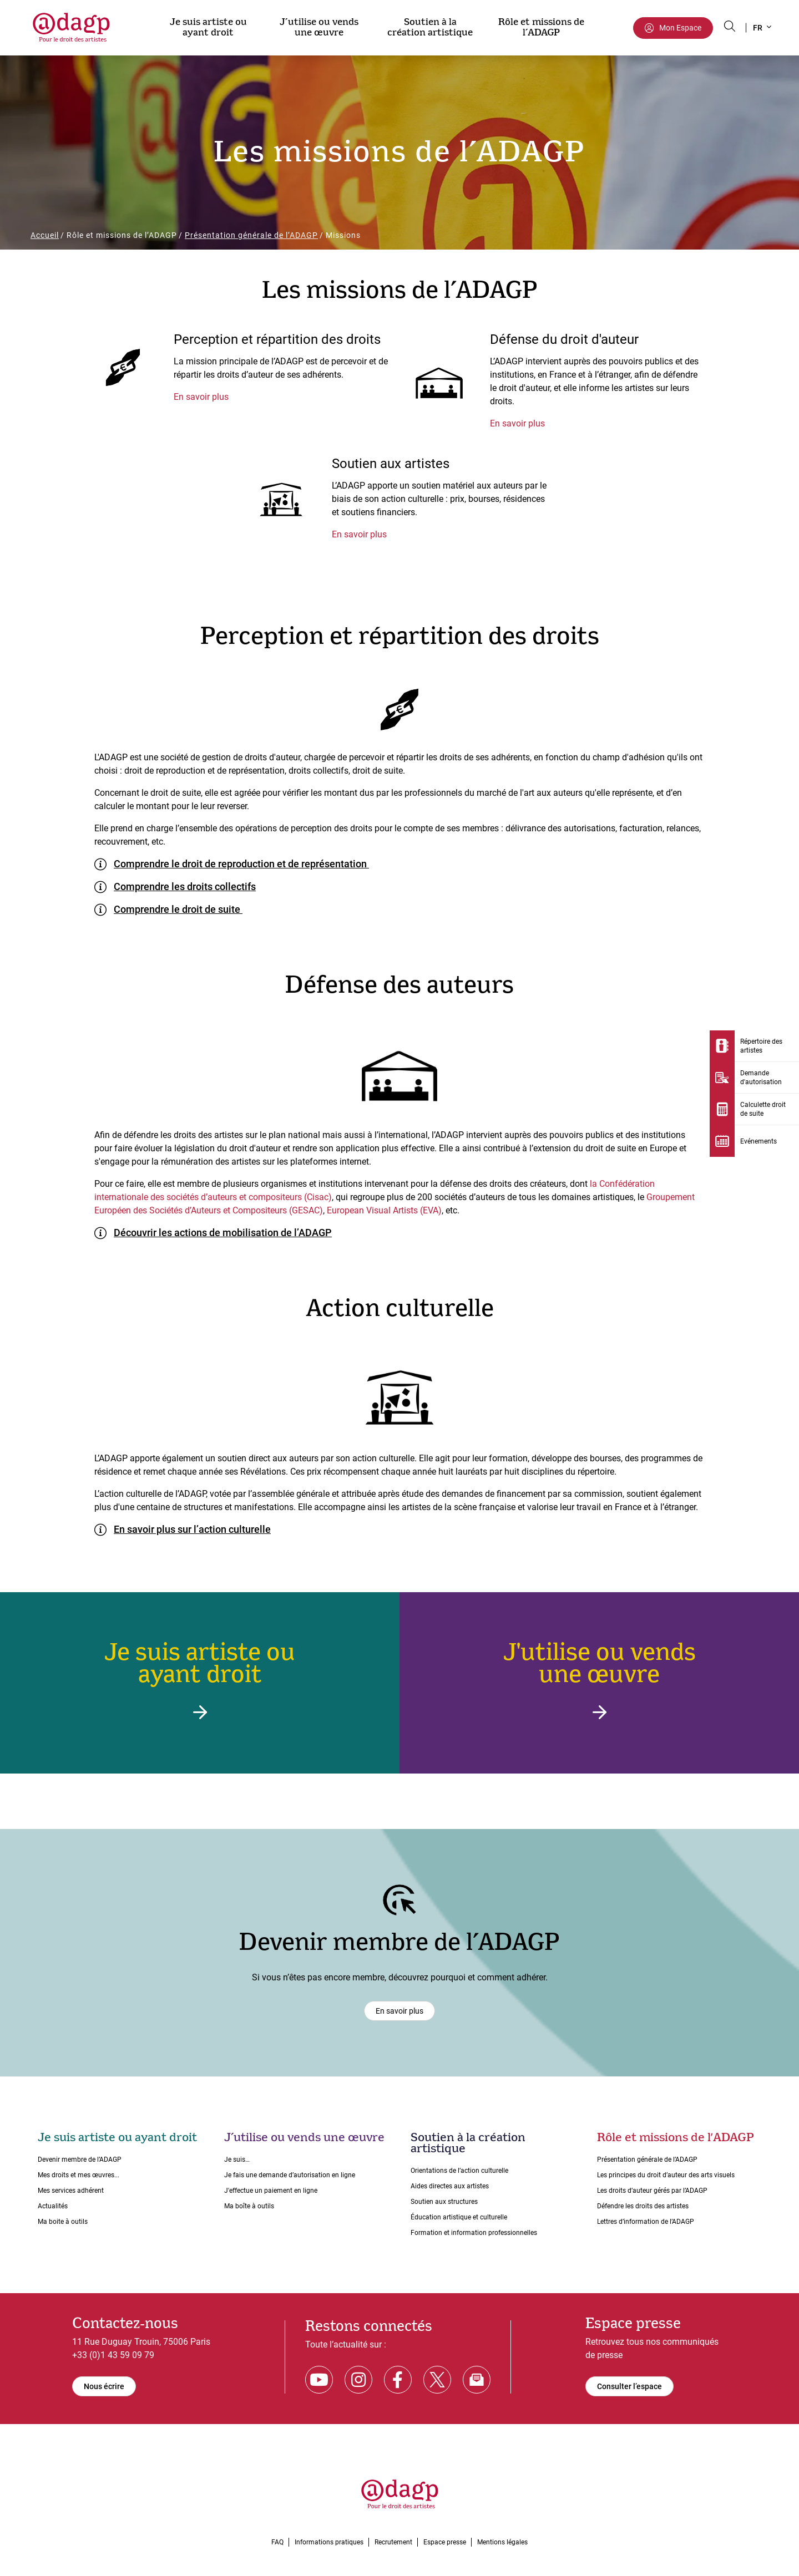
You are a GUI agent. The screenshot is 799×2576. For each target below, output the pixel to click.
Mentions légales (502, 2542)
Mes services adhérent (71, 2190)
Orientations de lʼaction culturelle (459, 2170)
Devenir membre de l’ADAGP (80, 2159)
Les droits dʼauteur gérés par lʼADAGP (652, 2190)
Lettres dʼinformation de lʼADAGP (645, 2222)
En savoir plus (201, 397)
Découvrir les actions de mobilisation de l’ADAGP (223, 1232)
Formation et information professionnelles (474, 2233)
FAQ (277, 2542)
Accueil (45, 235)
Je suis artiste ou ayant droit (208, 27)
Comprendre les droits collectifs (185, 886)
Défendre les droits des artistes (643, 2206)
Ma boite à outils (63, 2222)
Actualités (53, 2206)
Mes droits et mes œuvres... (78, 2175)
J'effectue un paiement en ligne (270, 2190)
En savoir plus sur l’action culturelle (192, 1529)
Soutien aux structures (444, 2202)
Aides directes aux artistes (450, 2186)
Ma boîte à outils (249, 2206)
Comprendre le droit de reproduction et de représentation (241, 864)
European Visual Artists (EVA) (384, 1210)
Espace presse (444, 2542)
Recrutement (393, 2542)
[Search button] (729, 26)
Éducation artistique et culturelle (459, 2217)
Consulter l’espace (629, 2386)
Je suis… (237, 2159)
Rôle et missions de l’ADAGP (541, 27)
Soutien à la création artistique (430, 27)
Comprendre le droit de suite (178, 909)
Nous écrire (104, 2386)
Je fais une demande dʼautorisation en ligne (289, 2175)
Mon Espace (680, 27)
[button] (761, 28)
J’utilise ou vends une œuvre (319, 27)
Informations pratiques (329, 2542)
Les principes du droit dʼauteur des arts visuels (666, 2175)
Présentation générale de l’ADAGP (251, 235)
